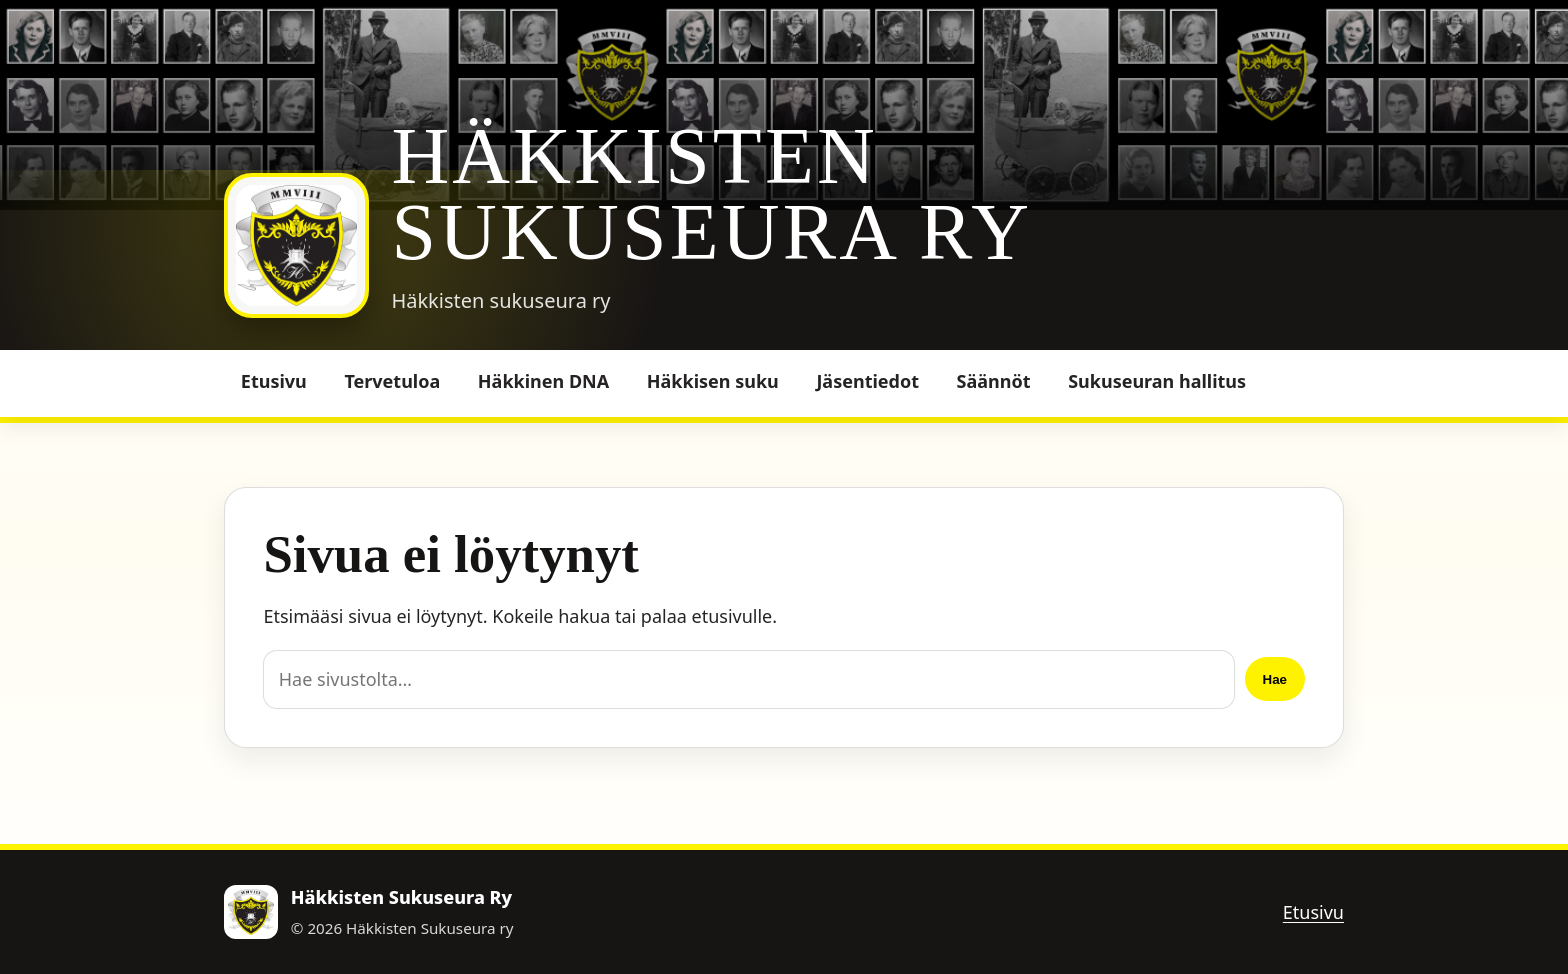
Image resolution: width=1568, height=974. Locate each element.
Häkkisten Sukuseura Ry (711, 194)
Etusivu (274, 381)
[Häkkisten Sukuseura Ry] (296, 245)
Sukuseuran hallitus (1157, 381)
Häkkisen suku (713, 381)
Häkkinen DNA (543, 381)
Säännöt (994, 381)
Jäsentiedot (867, 381)
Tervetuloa (392, 381)
